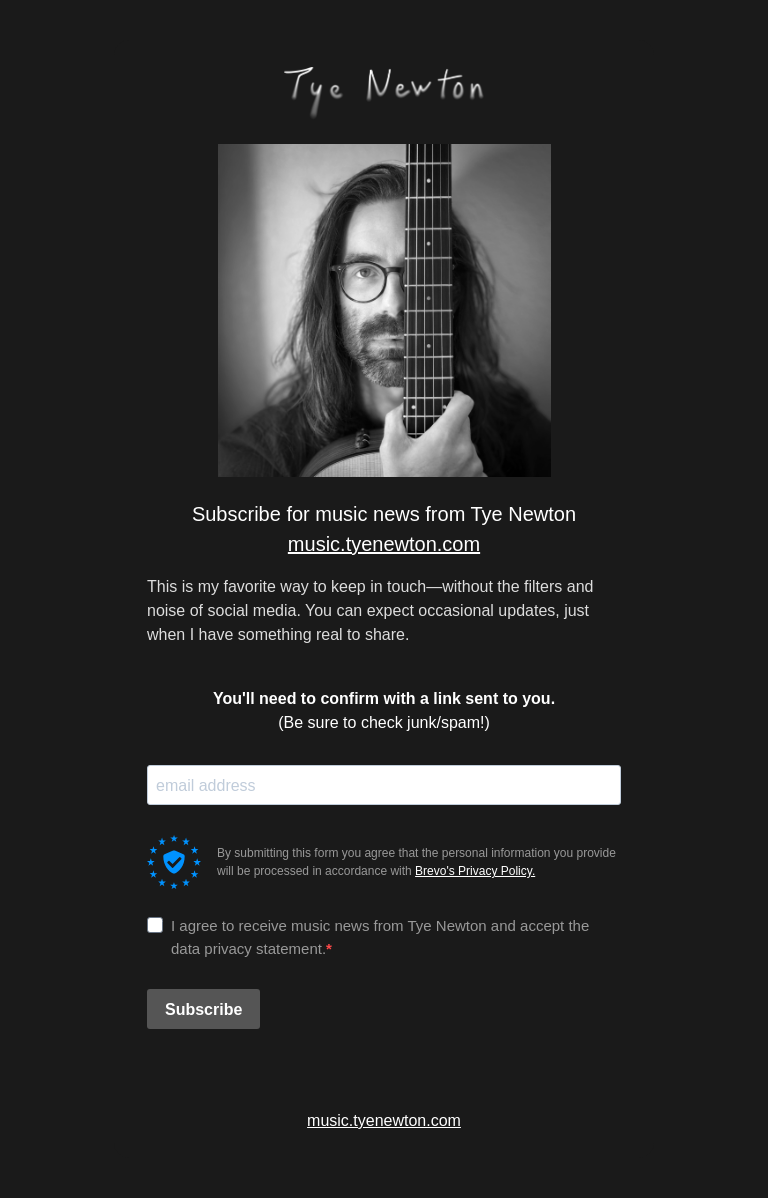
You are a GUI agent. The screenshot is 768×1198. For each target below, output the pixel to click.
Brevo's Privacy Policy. (475, 871)
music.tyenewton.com (384, 544)
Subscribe (203, 1009)
